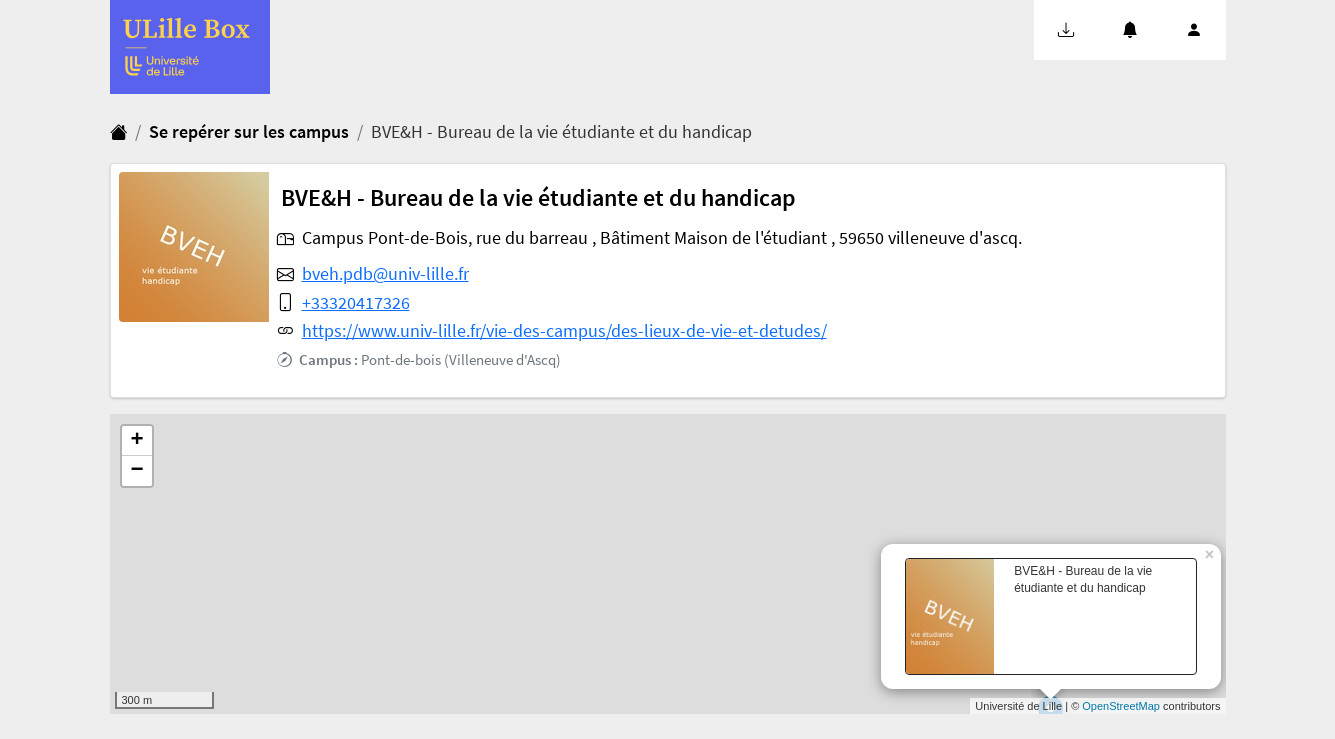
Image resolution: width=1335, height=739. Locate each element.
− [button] (136, 471)
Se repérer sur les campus (249, 132)
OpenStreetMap (1121, 706)
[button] (1066, 30)
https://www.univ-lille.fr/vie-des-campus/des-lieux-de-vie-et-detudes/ (564, 331)
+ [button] (136, 441)
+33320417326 (356, 303)
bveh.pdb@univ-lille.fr (385, 274)
